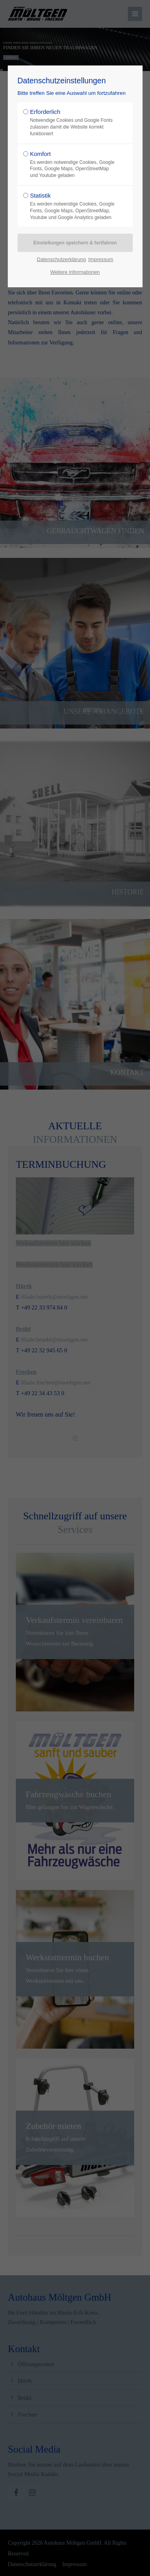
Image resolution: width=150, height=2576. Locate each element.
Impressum (100, 259)
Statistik (73, 206)
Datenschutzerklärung (61, 259)
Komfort (73, 164)
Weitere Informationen (75, 272)
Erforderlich (73, 122)
